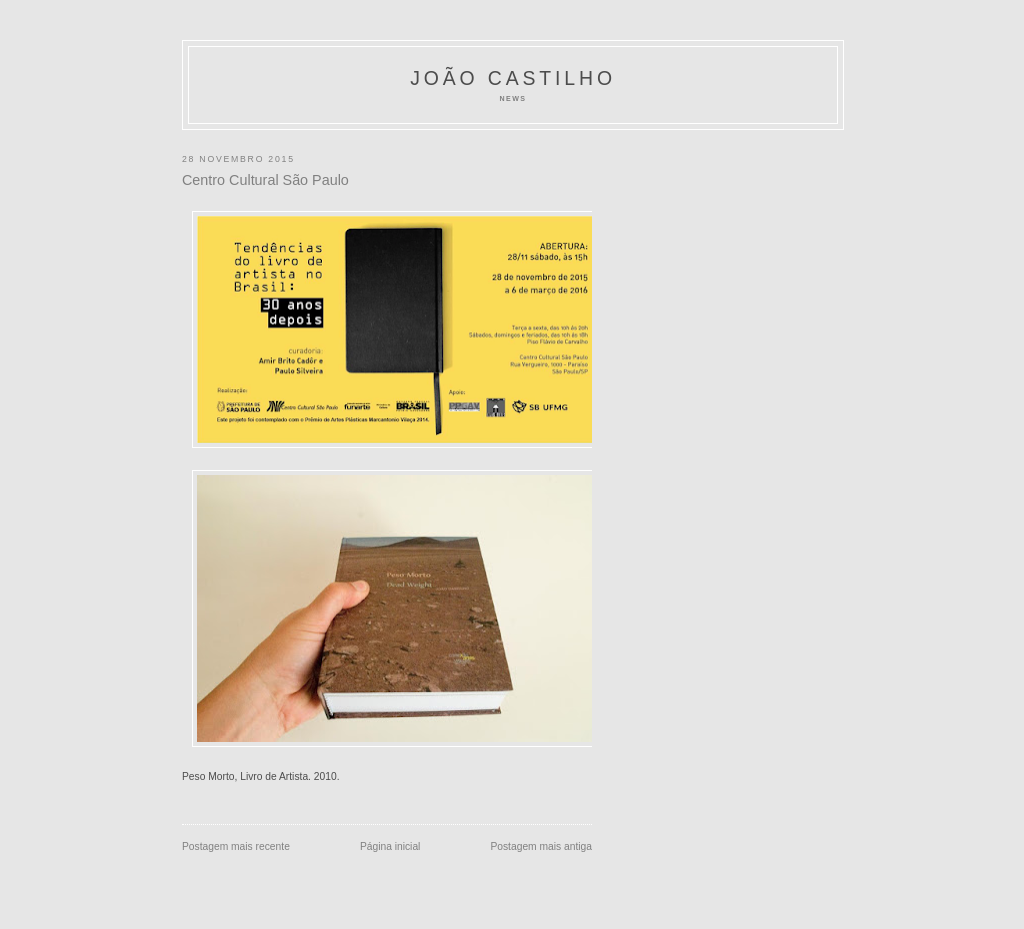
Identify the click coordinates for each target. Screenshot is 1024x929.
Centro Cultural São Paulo (265, 180)
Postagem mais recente (236, 846)
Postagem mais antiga (541, 846)
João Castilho (513, 78)
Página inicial (390, 846)
